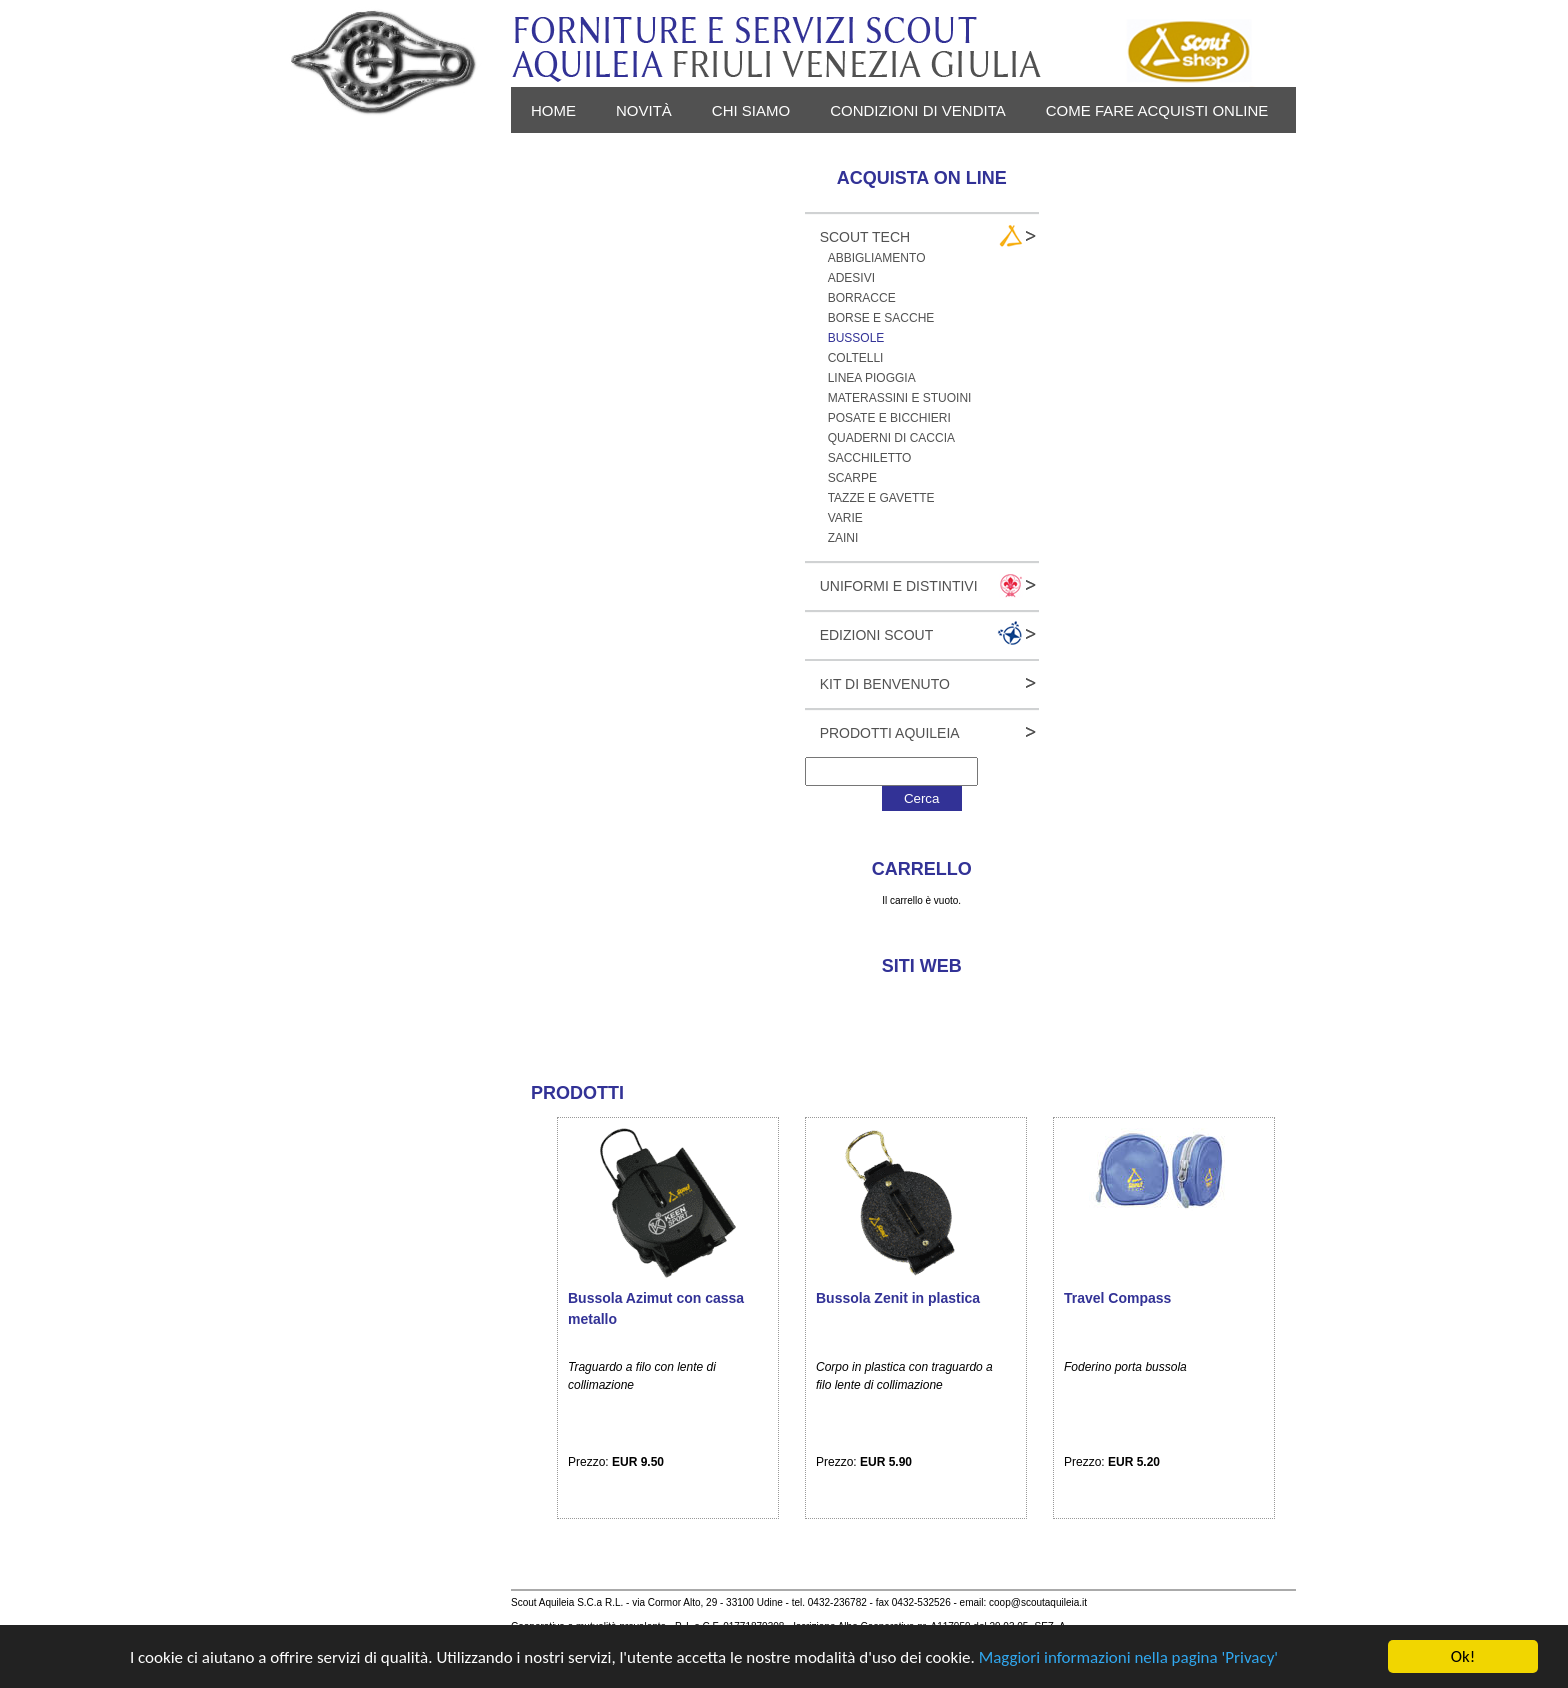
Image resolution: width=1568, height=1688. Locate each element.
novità (644, 110)
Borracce (862, 298)
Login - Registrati (710, 156)
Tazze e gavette (881, 498)
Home (553, 110)
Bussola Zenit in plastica (898, 1298)
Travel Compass (1117, 1298)
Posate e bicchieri (889, 418)
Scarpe (852, 478)
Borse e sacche (881, 318)
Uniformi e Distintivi (899, 586)
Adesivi (851, 278)
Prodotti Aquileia (890, 733)
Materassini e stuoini (900, 398)
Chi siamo (751, 110)
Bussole (856, 338)
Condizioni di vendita (918, 110)
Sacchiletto (870, 458)
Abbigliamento (877, 258)
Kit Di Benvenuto (885, 684)
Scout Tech (865, 237)
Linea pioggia (872, 378)
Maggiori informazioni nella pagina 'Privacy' (1128, 1657)
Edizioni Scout (877, 635)
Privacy (563, 156)
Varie (845, 518)
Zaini (843, 538)
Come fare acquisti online (1157, 110)
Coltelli (856, 358)
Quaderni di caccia (891, 438)
